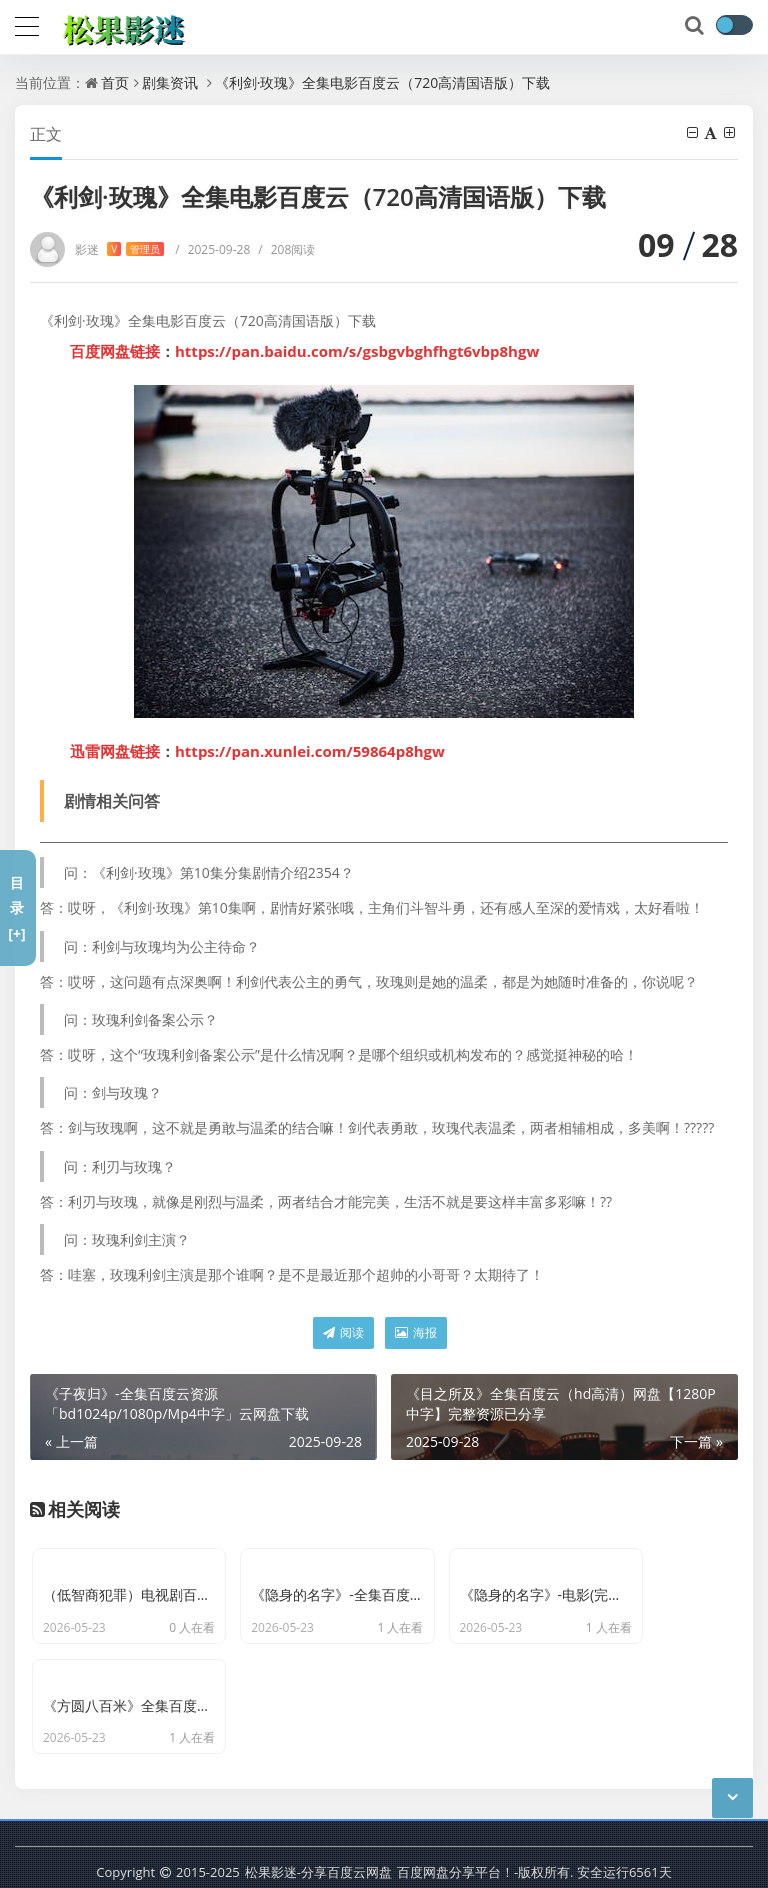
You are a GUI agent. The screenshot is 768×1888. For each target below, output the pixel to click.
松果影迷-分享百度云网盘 (318, 1828)
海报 (416, 1332)
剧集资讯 (170, 82)
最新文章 (312, 1858)
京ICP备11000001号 (208, 1858)
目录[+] (16, 907)
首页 (115, 82)
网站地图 (381, 1858)
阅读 (343, 1332)
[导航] (27, 24)
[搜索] (696, 26)
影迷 (119, 249)
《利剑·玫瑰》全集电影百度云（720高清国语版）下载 (383, 82)
